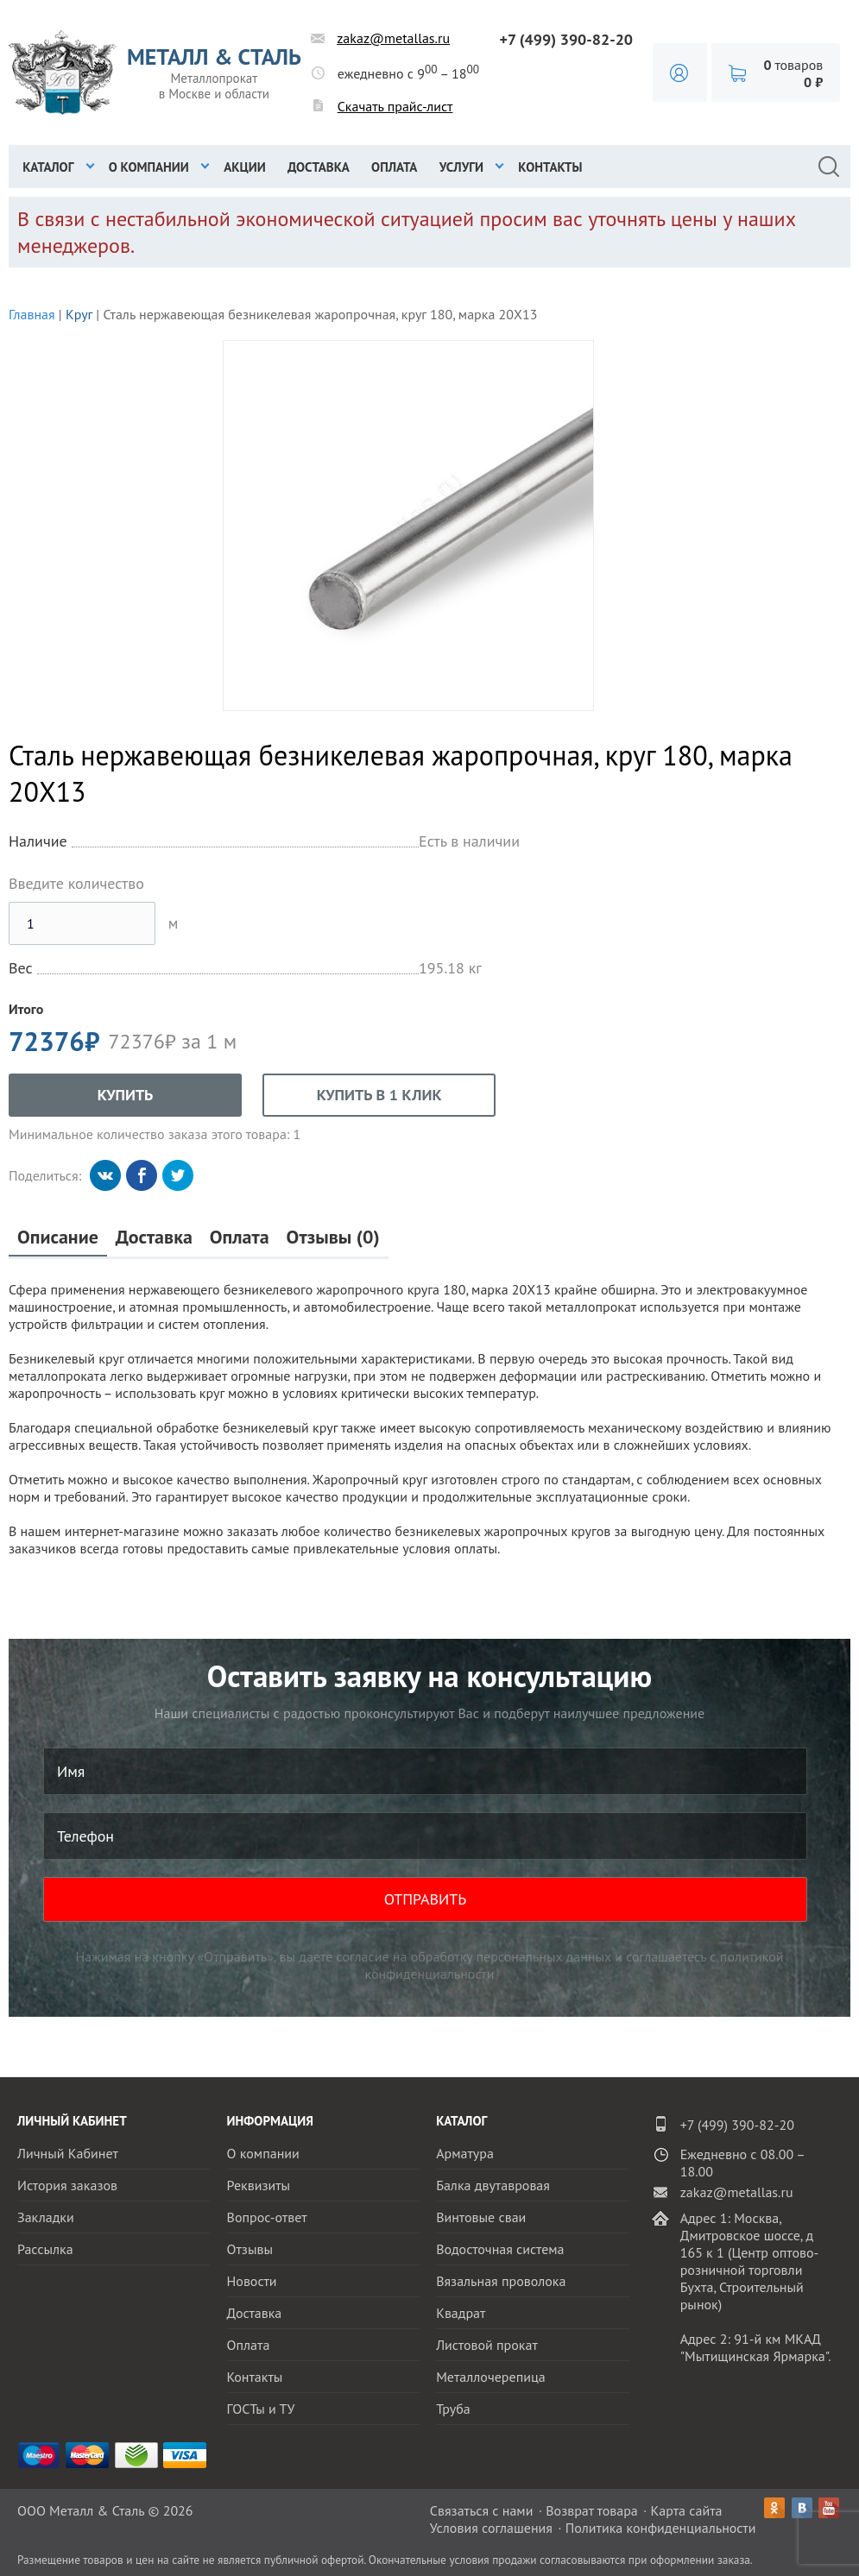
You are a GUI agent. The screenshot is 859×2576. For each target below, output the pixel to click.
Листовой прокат (487, 2344)
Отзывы (250, 2249)
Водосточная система (500, 2249)
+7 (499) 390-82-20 (566, 39)
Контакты (550, 167)
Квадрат (460, 2312)
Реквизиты (259, 2185)
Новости (252, 2280)
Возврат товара (592, 2510)
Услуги (461, 167)
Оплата (394, 167)
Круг (79, 314)
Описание (57, 1237)
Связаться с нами (482, 2510)
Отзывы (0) (333, 1237)
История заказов (67, 2185)
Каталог (47, 167)
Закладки (45, 2217)
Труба (453, 2408)
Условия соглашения (491, 2527)
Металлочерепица (491, 2376)
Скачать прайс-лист (395, 106)
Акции (245, 167)
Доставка (318, 167)
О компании (149, 167)
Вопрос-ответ (267, 2217)
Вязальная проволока (500, 2280)
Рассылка (45, 2249)
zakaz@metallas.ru (393, 38)
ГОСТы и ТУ (261, 2408)
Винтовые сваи (481, 2217)
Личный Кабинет (67, 2153)
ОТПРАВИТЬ (425, 1899)
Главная (32, 314)
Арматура (465, 2153)
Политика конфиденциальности (660, 2527)
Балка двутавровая (493, 2185)
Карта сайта (687, 2510)
